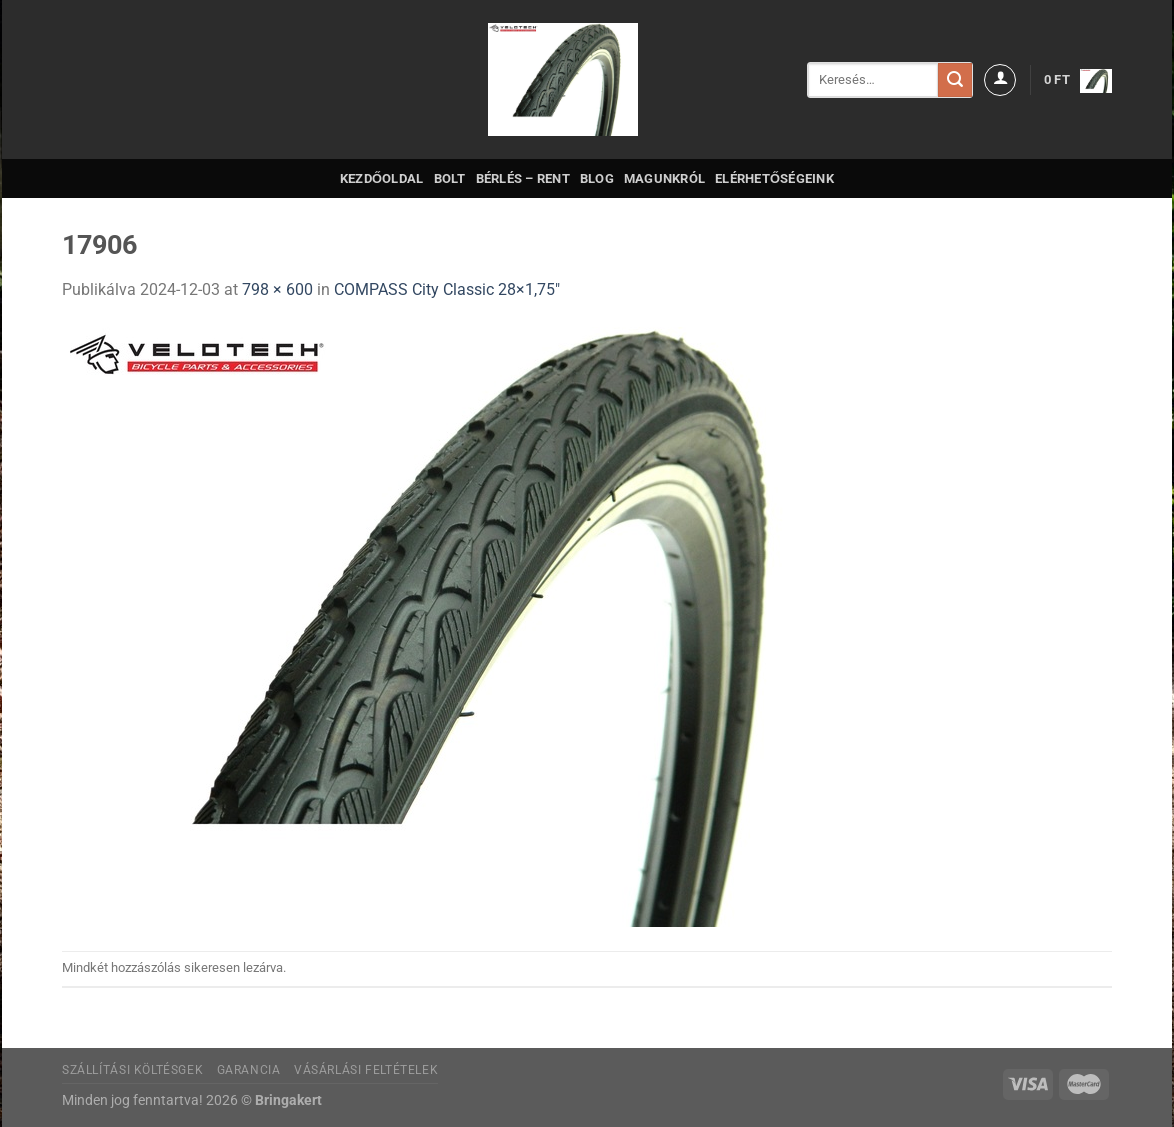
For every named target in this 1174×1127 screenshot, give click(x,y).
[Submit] (955, 80)
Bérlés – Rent (523, 178)
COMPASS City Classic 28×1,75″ (447, 289)
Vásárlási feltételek (366, 1070)
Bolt (450, 178)
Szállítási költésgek (132, 1070)
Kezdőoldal (382, 178)
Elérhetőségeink (774, 178)
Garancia (249, 1070)
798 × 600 (277, 289)
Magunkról (664, 178)
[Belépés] (1000, 80)
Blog (597, 178)
